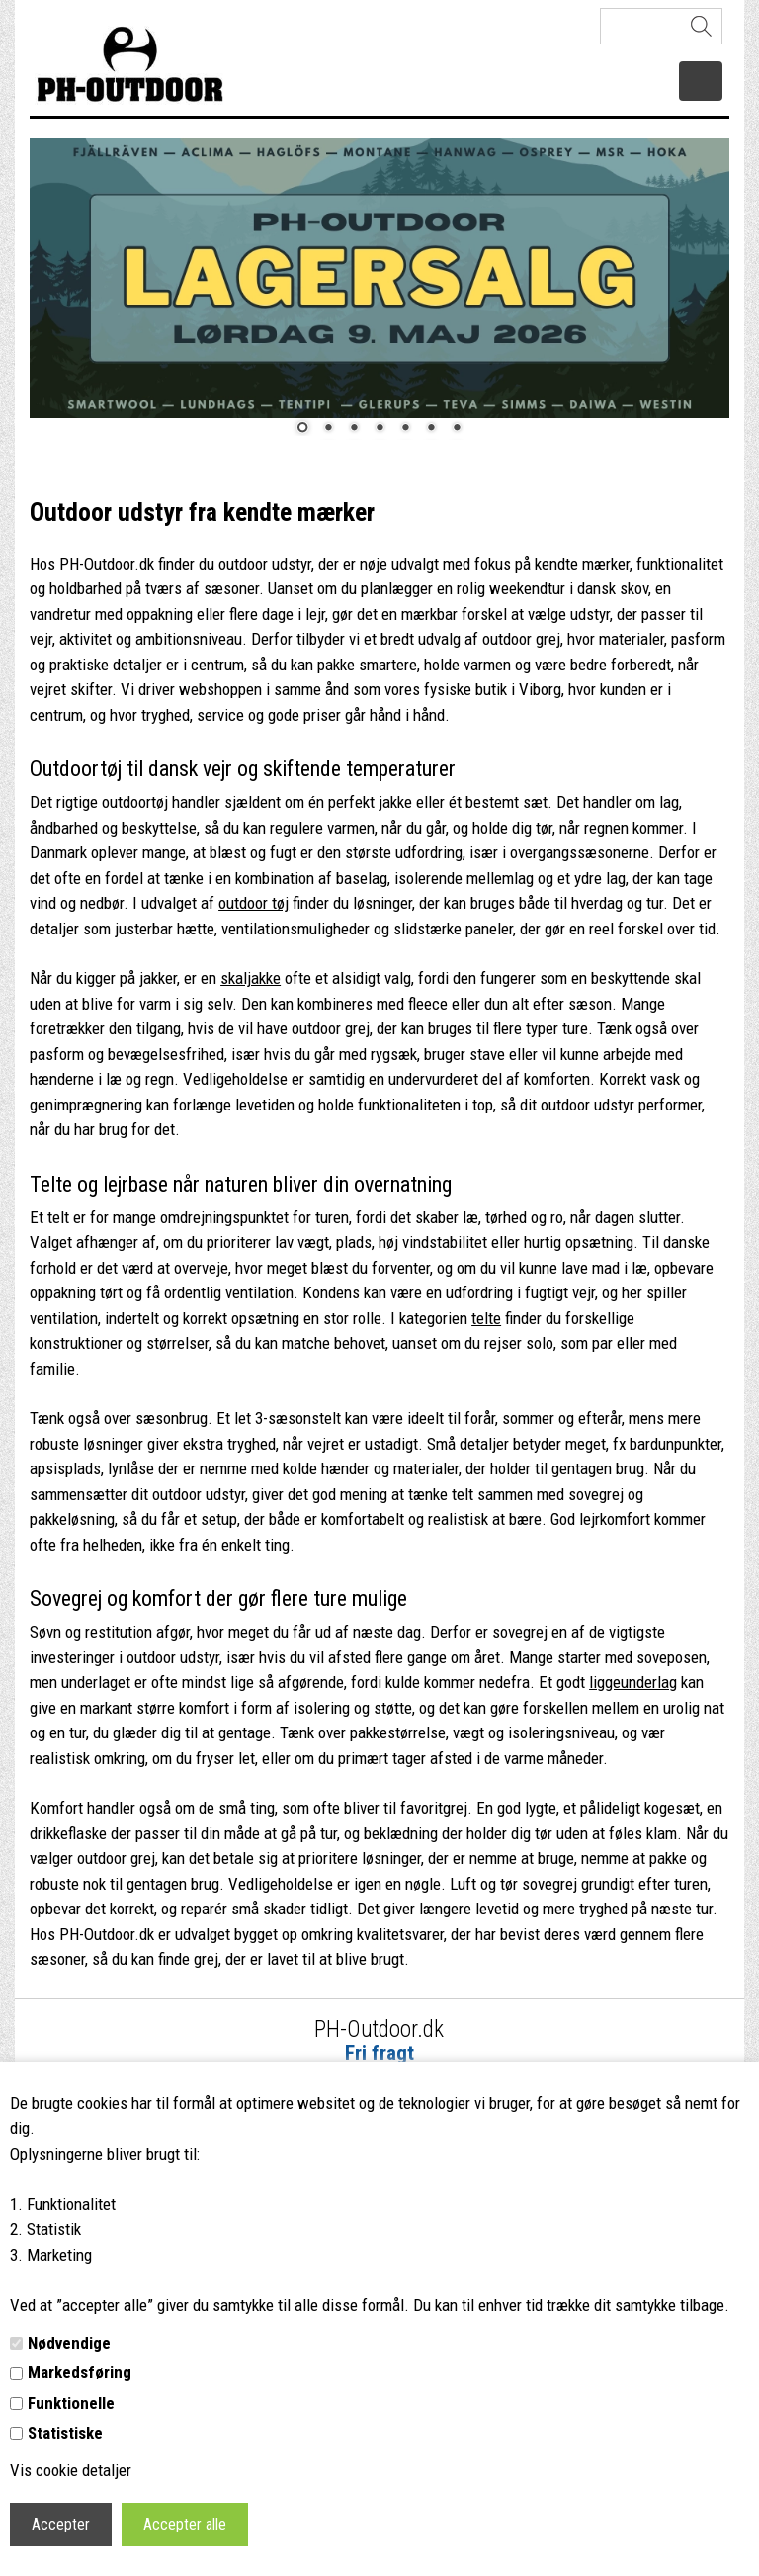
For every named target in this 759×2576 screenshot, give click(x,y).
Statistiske (65, 2433)
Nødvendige (69, 2343)
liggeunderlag (633, 1682)
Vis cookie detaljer (70, 2470)
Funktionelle (71, 2403)
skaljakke (250, 978)
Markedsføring (79, 2372)
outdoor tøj (253, 903)
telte (486, 1318)
